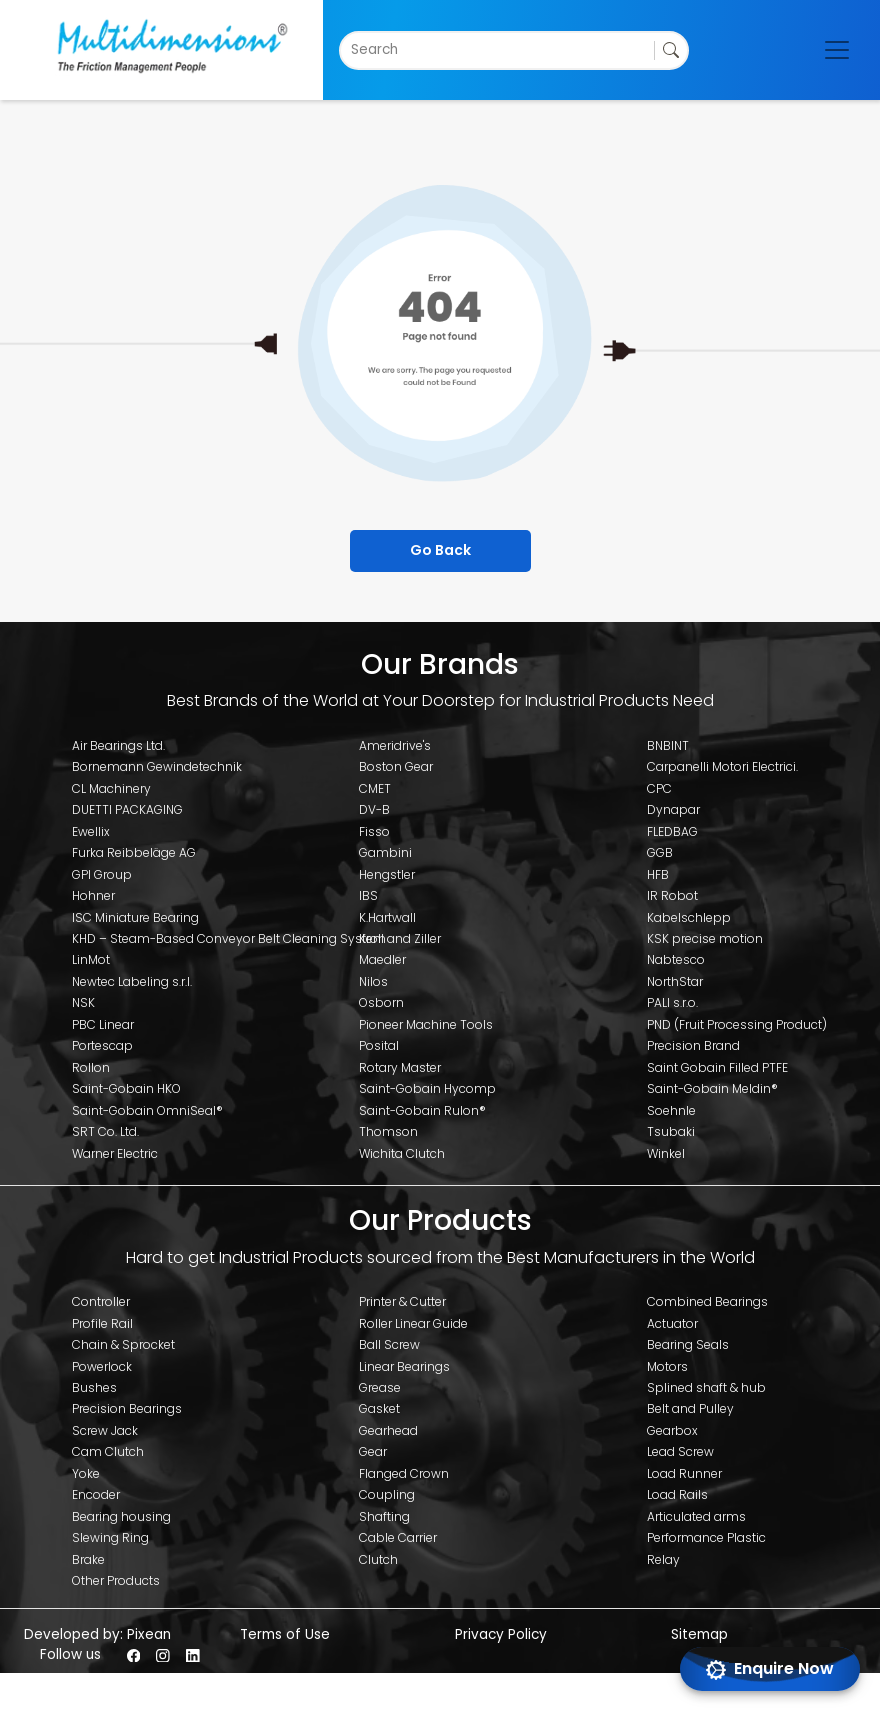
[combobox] (352, 50)
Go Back (440, 550)
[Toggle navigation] (837, 50)
